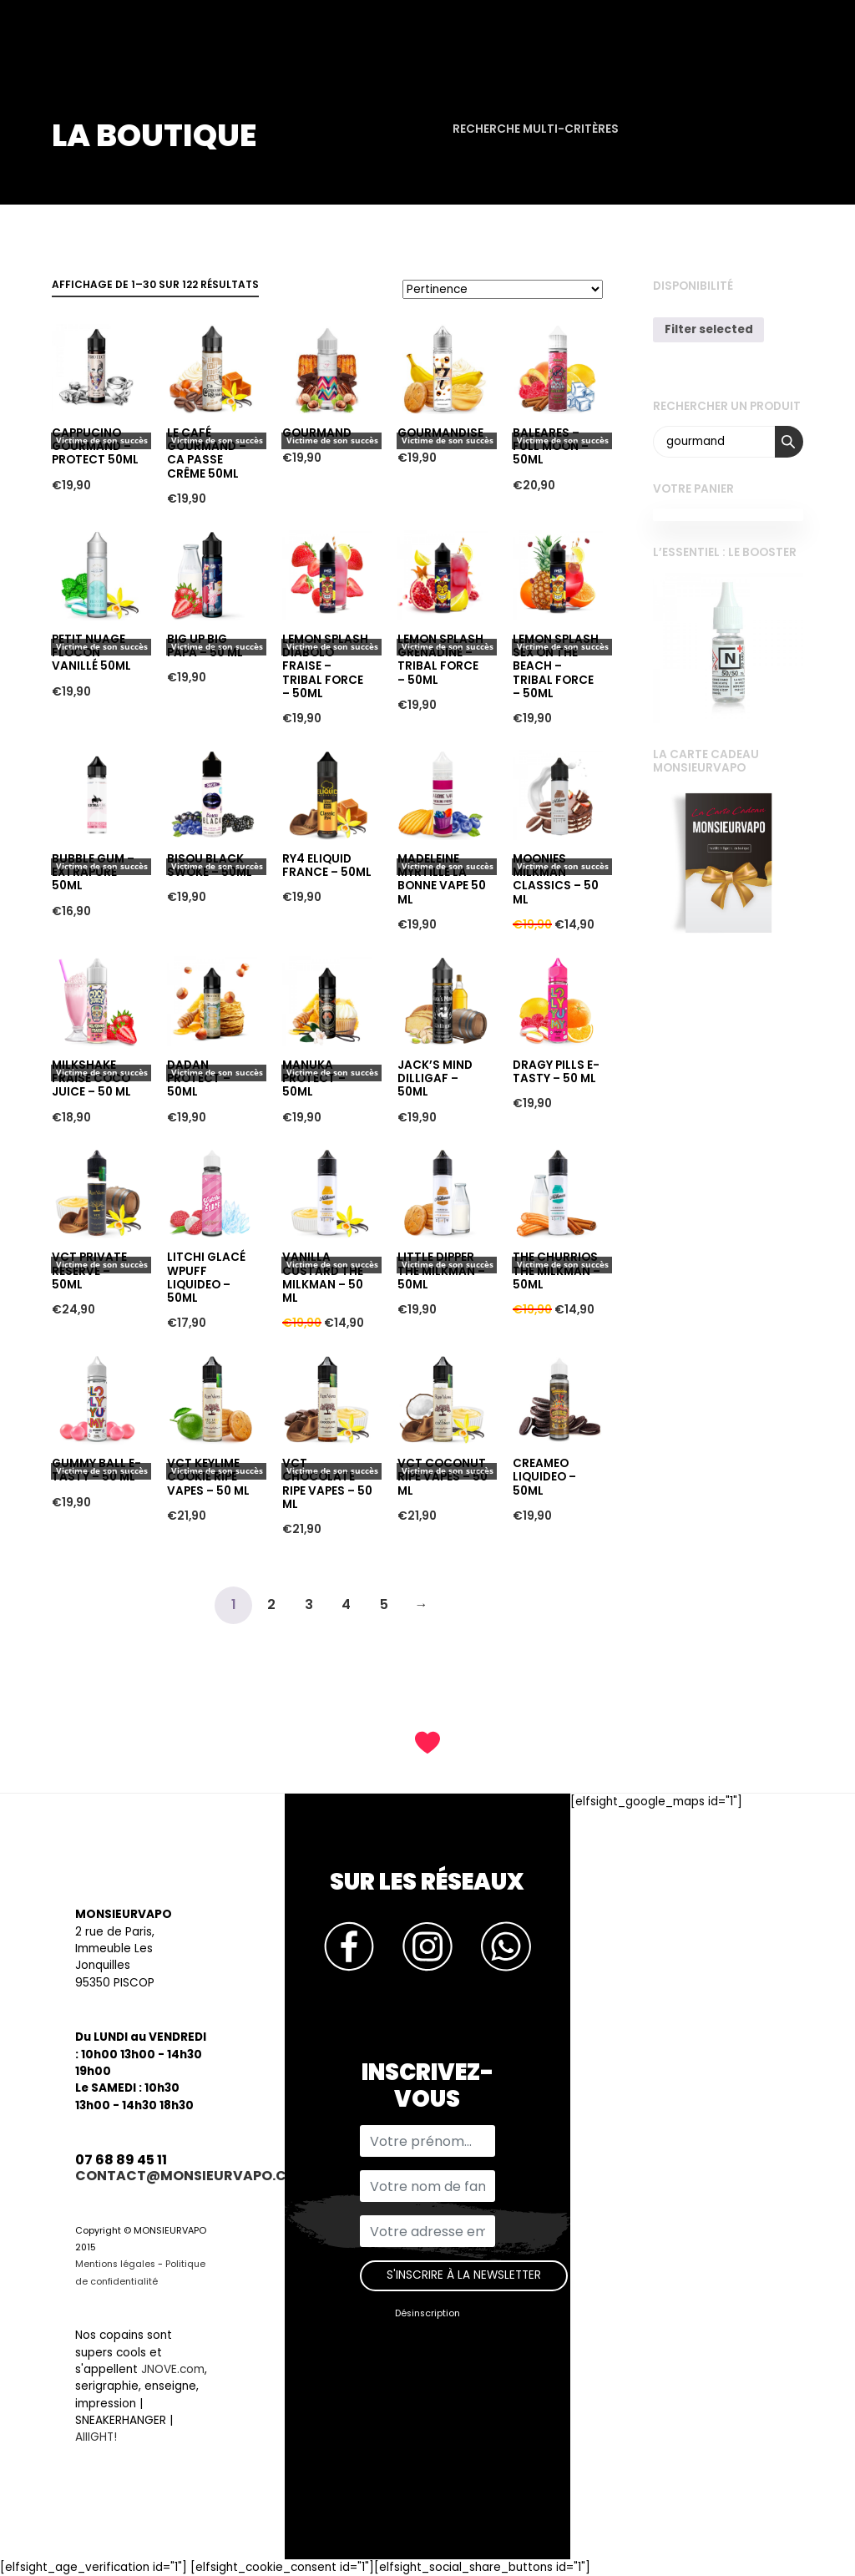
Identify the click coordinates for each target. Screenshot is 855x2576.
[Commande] (502, 289)
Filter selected (709, 329)
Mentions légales (115, 2264)
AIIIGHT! (96, 2437)
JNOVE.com (173, 2369)
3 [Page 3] (309, 1604)
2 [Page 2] (271, 1604)
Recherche (789, 442)
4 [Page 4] (346, 1604)
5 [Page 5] (384, 1604)
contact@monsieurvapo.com (192, 2175)
